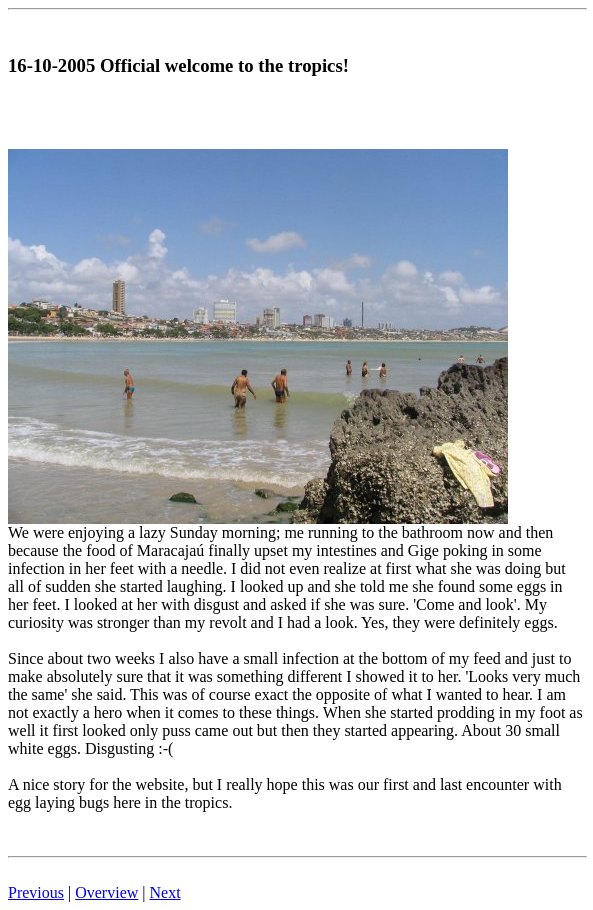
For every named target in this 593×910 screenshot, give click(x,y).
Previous (36, 892)
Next (165, 892)
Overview (106, 892)
